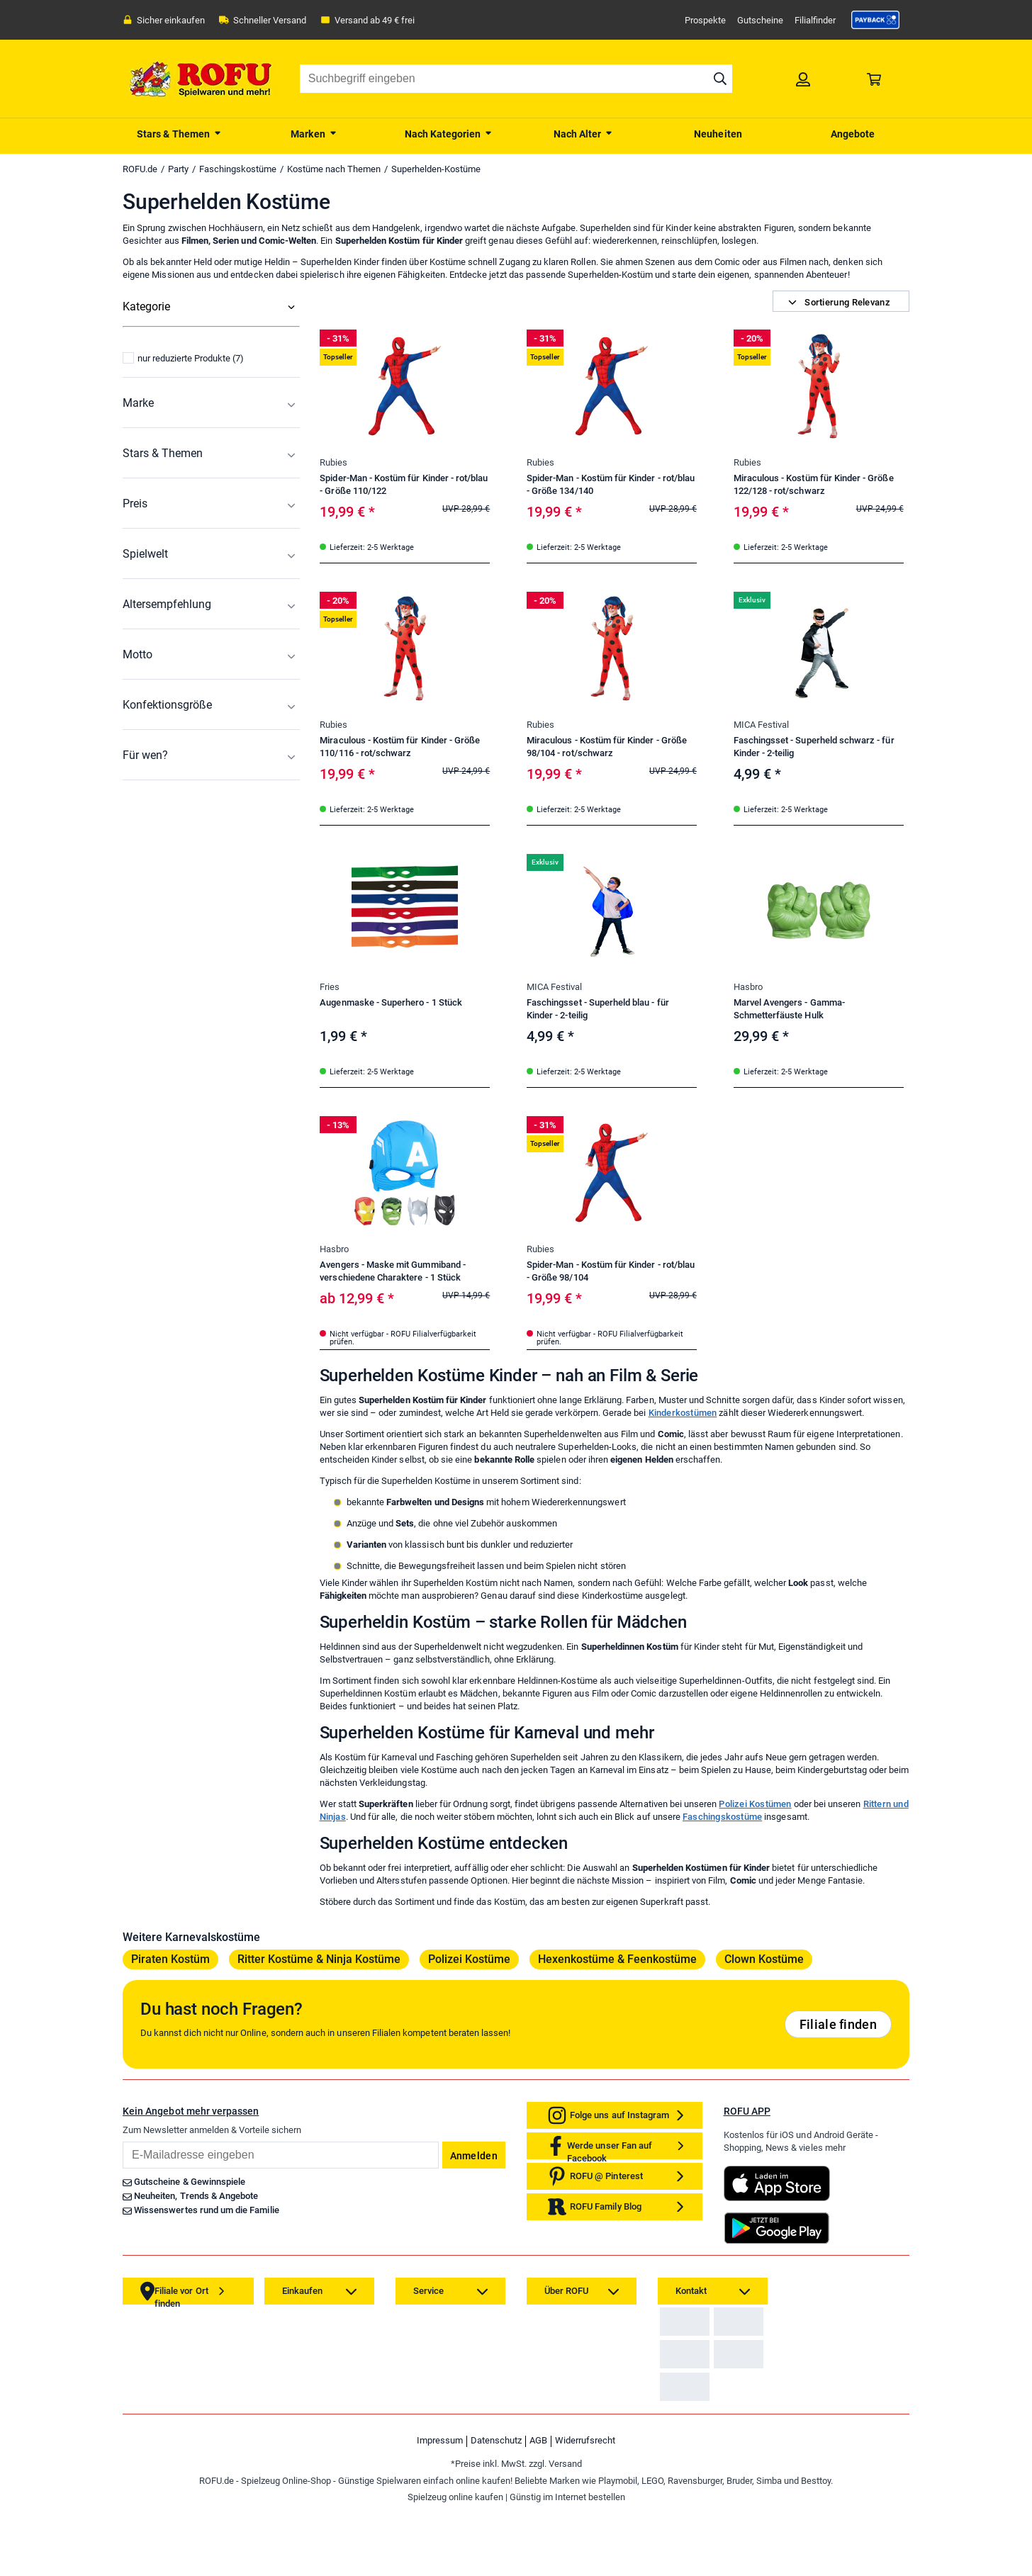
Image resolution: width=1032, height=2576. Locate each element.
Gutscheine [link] (760, 20)
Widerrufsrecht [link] (585, 2508)
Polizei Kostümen (755, 1804)
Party (178, 169)
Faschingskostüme (237, 169)
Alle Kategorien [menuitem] (157, 335)
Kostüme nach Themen (334, 169)
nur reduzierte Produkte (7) (183, 504)
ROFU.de (140, 169)
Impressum (440, 2508)
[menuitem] (179, 132)
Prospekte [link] (705, 20)
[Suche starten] (720, 78)
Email (122, 2141)
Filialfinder (815, 20)
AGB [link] (538, 2508)
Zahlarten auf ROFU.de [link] (709, 2332)
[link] (875, 20)
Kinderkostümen (683, 1412)
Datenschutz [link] (496, 2508)
